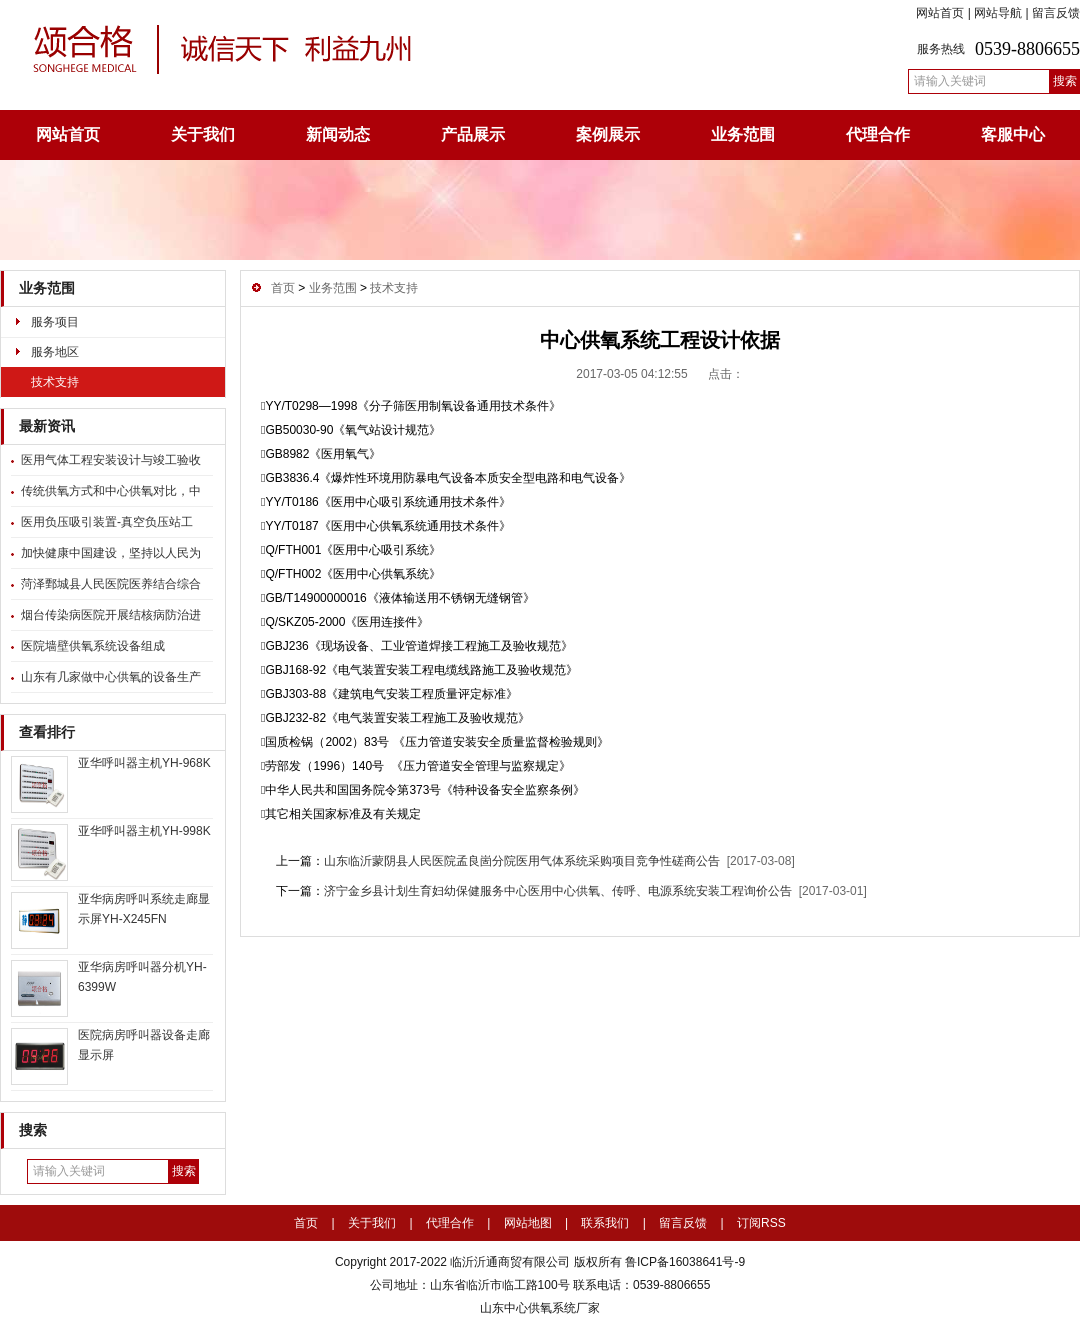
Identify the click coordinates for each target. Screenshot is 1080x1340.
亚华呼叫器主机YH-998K (144, 831)
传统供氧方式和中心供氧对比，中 (111, 491)
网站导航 (998, 13)
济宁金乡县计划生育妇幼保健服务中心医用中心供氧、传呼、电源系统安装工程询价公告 (558, 891)
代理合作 (878, 134)
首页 (283, 288)
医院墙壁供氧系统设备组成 (93, 646)
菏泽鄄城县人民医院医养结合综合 (111, 584)
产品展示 (473, 134)
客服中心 (1013, 134)
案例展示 (608, 134)
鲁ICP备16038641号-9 (683, 1262)
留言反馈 (1056, 13)
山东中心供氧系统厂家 (540, 1308)
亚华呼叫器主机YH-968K (144, 763)
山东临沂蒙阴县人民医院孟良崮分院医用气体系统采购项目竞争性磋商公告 (522, 861)
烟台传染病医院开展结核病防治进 (111, 615)
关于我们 (203, 134)
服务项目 (55, 322)
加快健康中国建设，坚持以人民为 (111, 553)
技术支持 (55, 382)
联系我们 (605, 1223)
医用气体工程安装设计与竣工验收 (111, 460)
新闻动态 (338, 134)
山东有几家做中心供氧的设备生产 (111, 677)
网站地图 (528, 1223)
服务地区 (55, 352)
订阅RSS (761, 1223)
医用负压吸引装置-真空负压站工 (107, 522)
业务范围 (743, 134)
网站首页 (940, 13)
